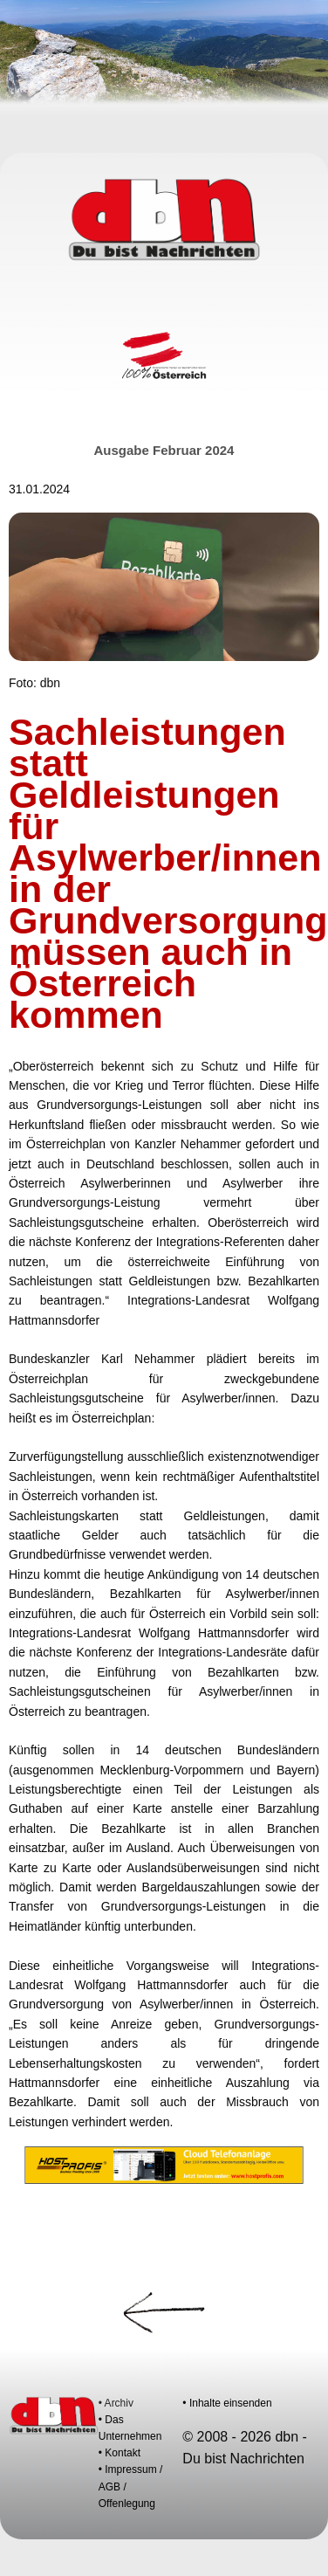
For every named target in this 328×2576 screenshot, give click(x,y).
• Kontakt (119, 2453)
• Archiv (116, 2403)
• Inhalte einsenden (226, 2403)
